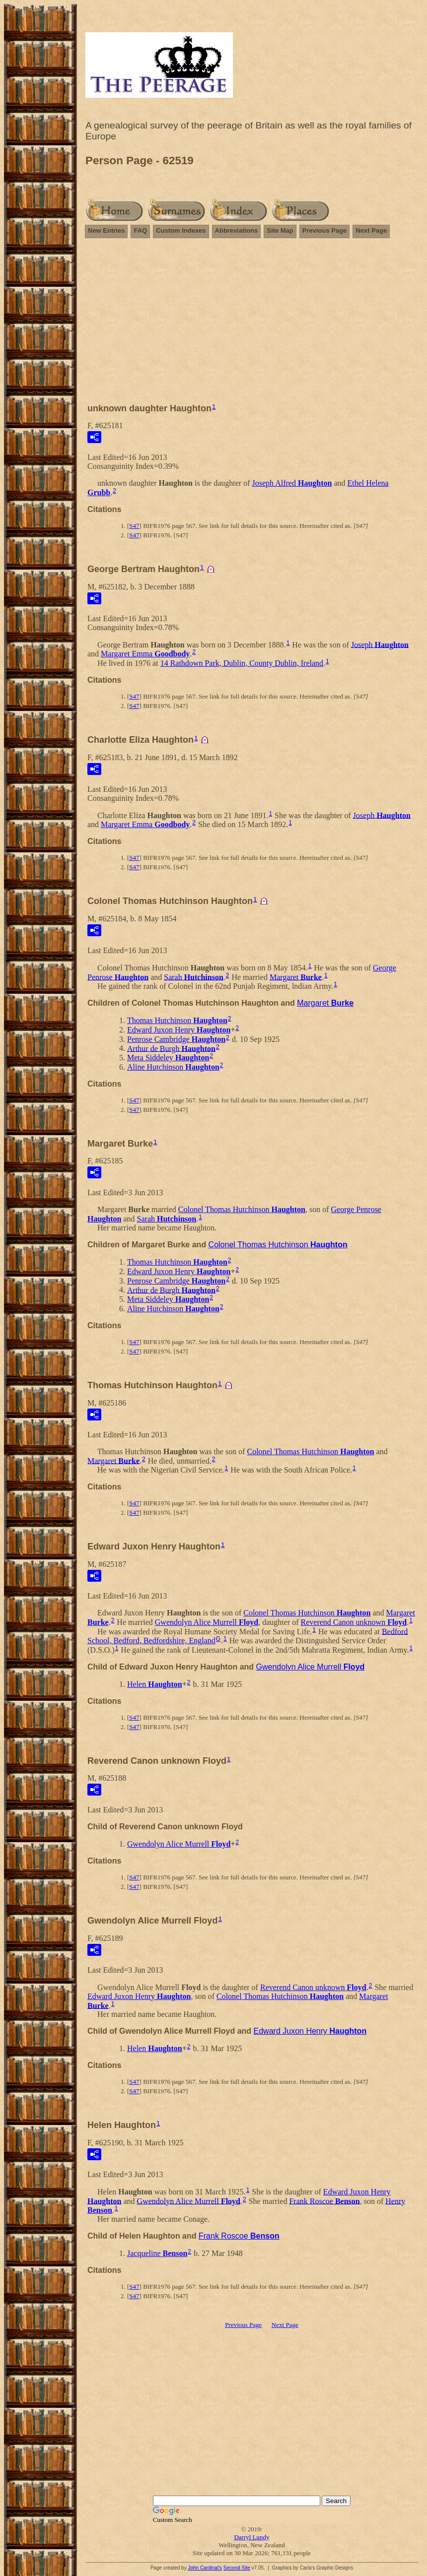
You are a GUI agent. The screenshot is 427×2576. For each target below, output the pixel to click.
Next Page (371, 230)
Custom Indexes (181, 230)
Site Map (280, 230)
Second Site (236, 2568)
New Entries (106, 230)
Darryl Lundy (251, 2537)
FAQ (140, 230)
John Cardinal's (205, 2568)
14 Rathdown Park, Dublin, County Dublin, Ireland (241, 663)
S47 (134, 525)
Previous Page (324, 230)
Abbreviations (236, 230)
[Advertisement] (251, 325)
